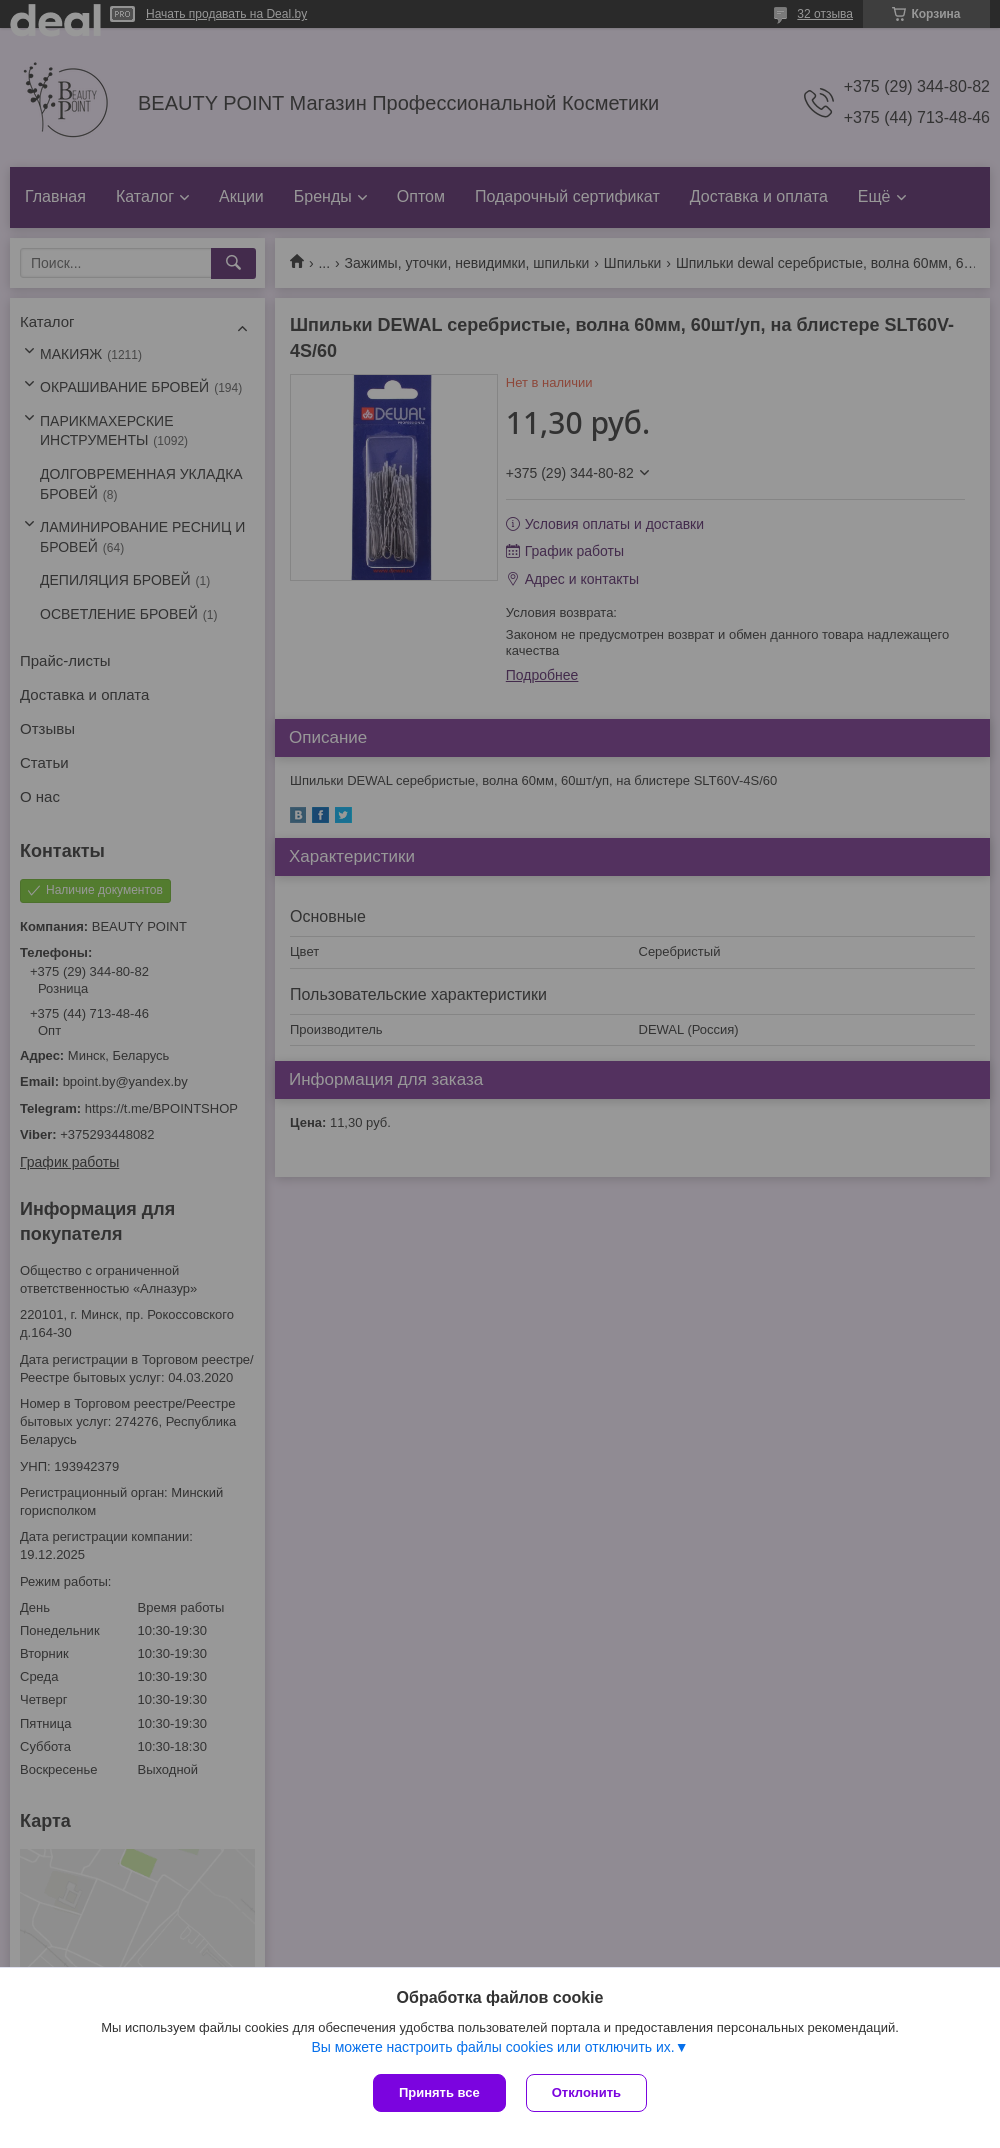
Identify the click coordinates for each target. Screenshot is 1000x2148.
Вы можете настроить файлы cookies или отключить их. (492, 2047)
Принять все (439, 2092)
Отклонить (586, 2092)
